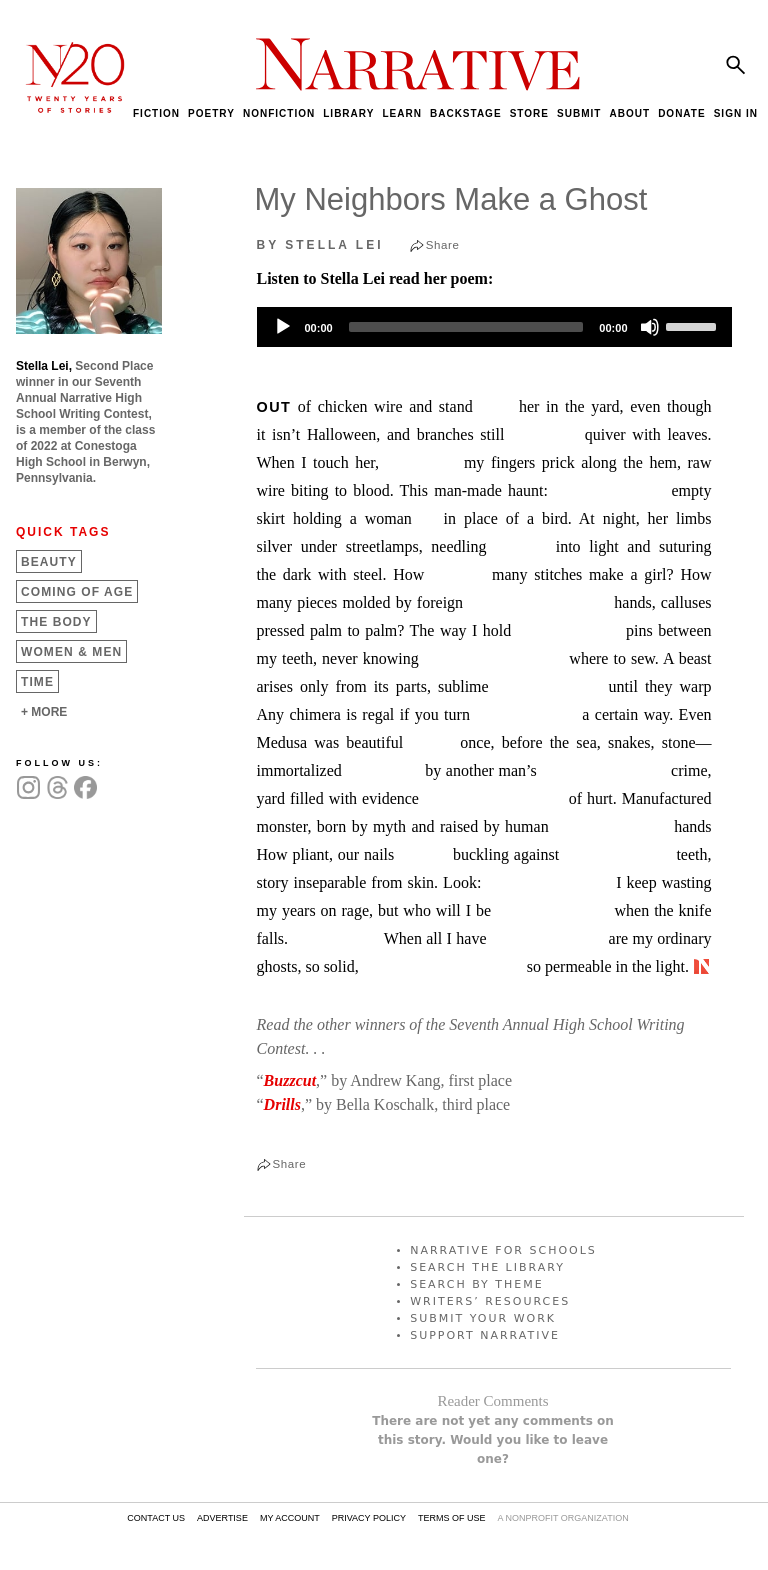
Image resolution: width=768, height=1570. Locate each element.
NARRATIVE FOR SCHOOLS (503, 1250)
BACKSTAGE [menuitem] (466, 113)
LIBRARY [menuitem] (348, 113)
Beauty (49, 562)
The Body (56, 622)
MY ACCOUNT (290, 1518)
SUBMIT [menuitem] (579, 113)
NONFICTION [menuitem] (279, 113)
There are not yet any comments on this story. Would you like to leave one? (493, 1440)
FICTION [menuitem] (156, 113)
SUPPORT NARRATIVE (485, 1335)
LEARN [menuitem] (401, 113)
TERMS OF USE (452, 1518)
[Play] (283, 327)
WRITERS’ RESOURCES (490, 1301)
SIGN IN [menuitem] (736, 113)
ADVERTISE (222, 1518)
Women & (71, 652)
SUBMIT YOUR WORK (483, 1318)
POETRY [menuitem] (211, 113)
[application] (494, 327)
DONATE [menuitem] (681, 113)
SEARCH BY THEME (477, 1284)
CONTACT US (156, 1518)
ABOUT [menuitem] (629, 113)
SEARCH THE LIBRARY (487, 1267)
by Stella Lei (320, 245)
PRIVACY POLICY (369, 1518)
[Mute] (650, 327)
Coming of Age (77, 592)
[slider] (466, 327)
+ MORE (44, 712)
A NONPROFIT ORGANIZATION (562, 1518)
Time (37, 682)
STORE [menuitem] (529, 113)
